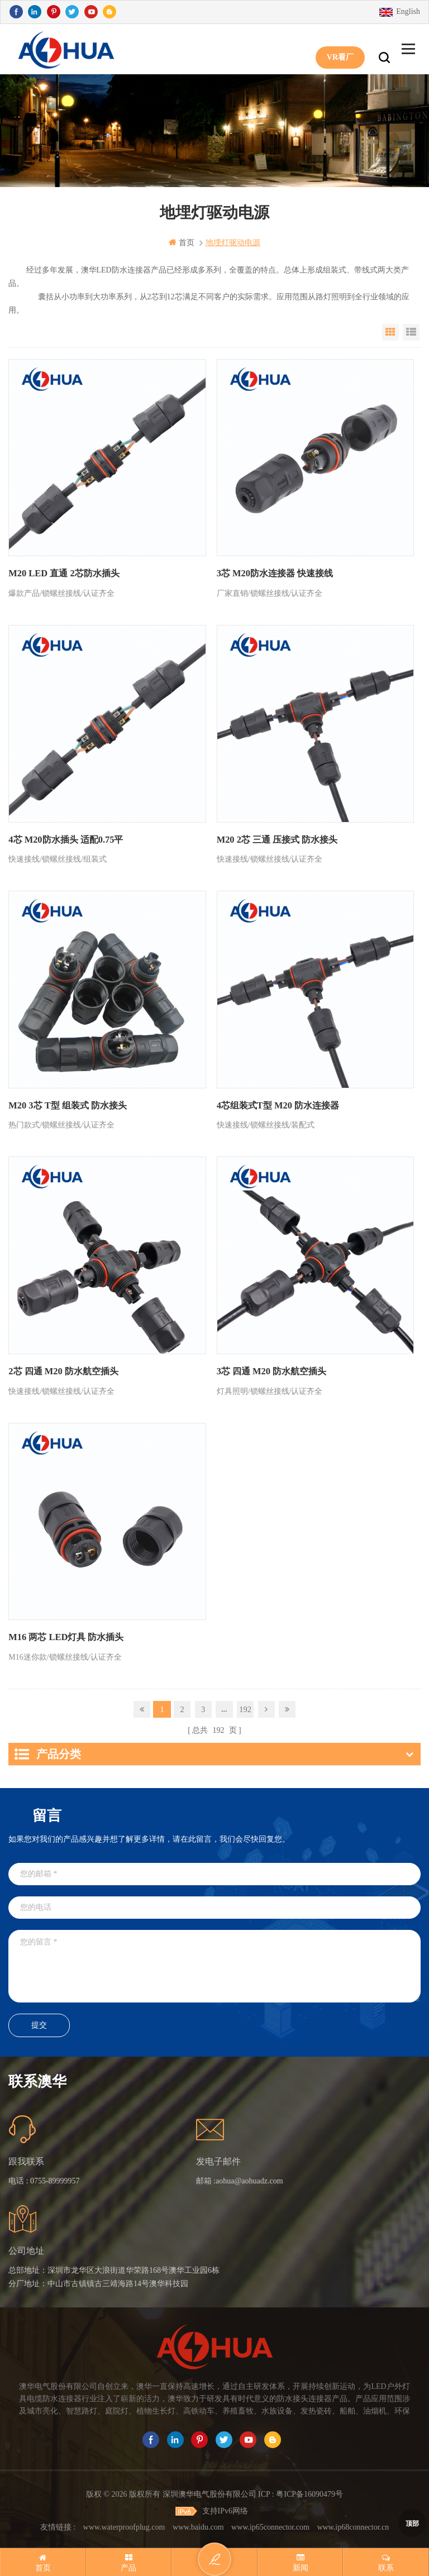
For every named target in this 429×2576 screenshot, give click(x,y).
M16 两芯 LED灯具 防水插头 (65, 1636)
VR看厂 (340, 49)
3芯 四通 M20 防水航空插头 (271, 1370)
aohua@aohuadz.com (249, 2178)
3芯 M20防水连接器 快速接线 (274, 573)
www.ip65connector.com (270, 2524)
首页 (181, 242)
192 (245, 1707)
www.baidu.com (198, 2524)
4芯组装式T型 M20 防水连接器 (278, 1105)
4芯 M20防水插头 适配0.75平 (65, 839)
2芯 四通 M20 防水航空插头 (62, 1370)
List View (411, 332)
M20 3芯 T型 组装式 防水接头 (67, 1105)
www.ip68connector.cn (353, 2524)
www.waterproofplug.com (124, 2524)
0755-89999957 (55, 2178)
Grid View (390, 332)
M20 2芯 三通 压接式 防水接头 (277, 839)
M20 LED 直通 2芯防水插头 (63, 573)
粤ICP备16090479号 (309, 2492)
